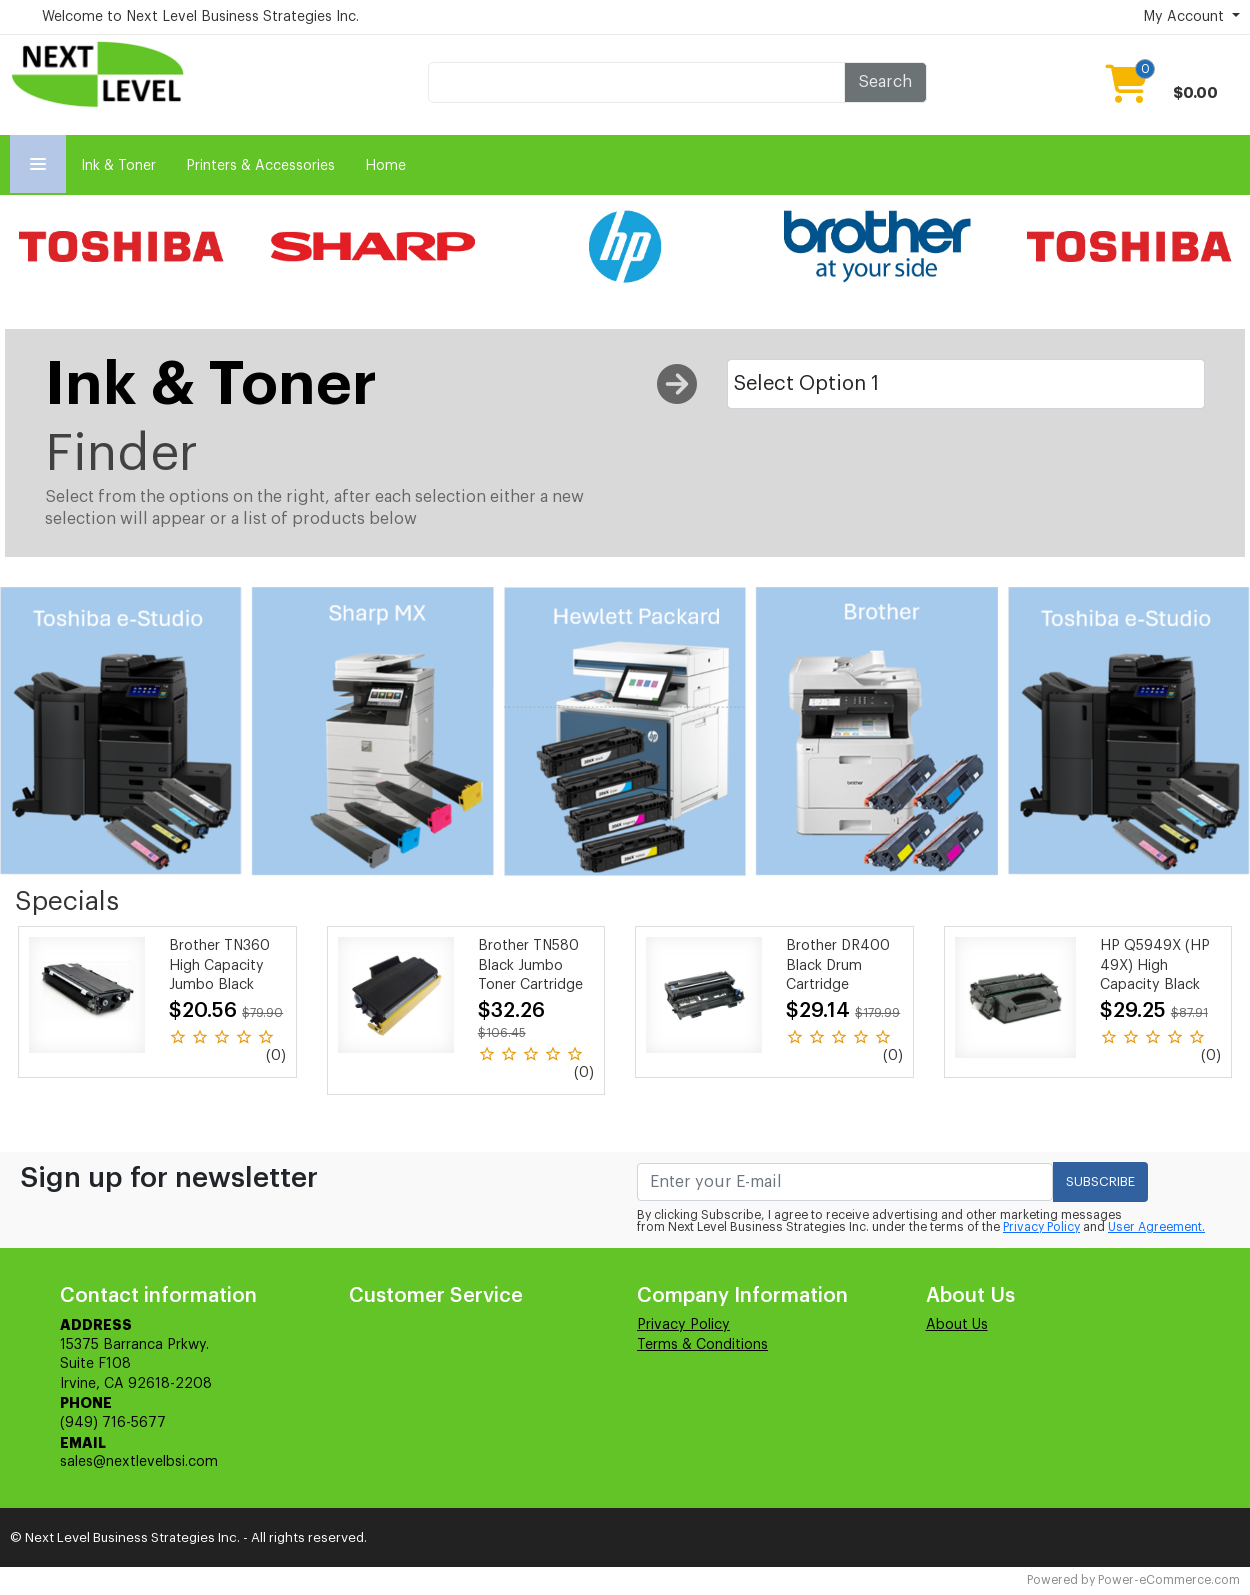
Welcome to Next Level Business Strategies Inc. (200, 17)
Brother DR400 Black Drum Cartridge (838, 965)
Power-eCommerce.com (1169, 1580)
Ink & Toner (118, 166)
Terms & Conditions (702, 1345)
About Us (957, 1325)
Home (385, 166)
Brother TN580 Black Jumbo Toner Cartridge (530, 965)
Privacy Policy (1041, 1227)
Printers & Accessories (260, 166)
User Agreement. (1156, 1227)
